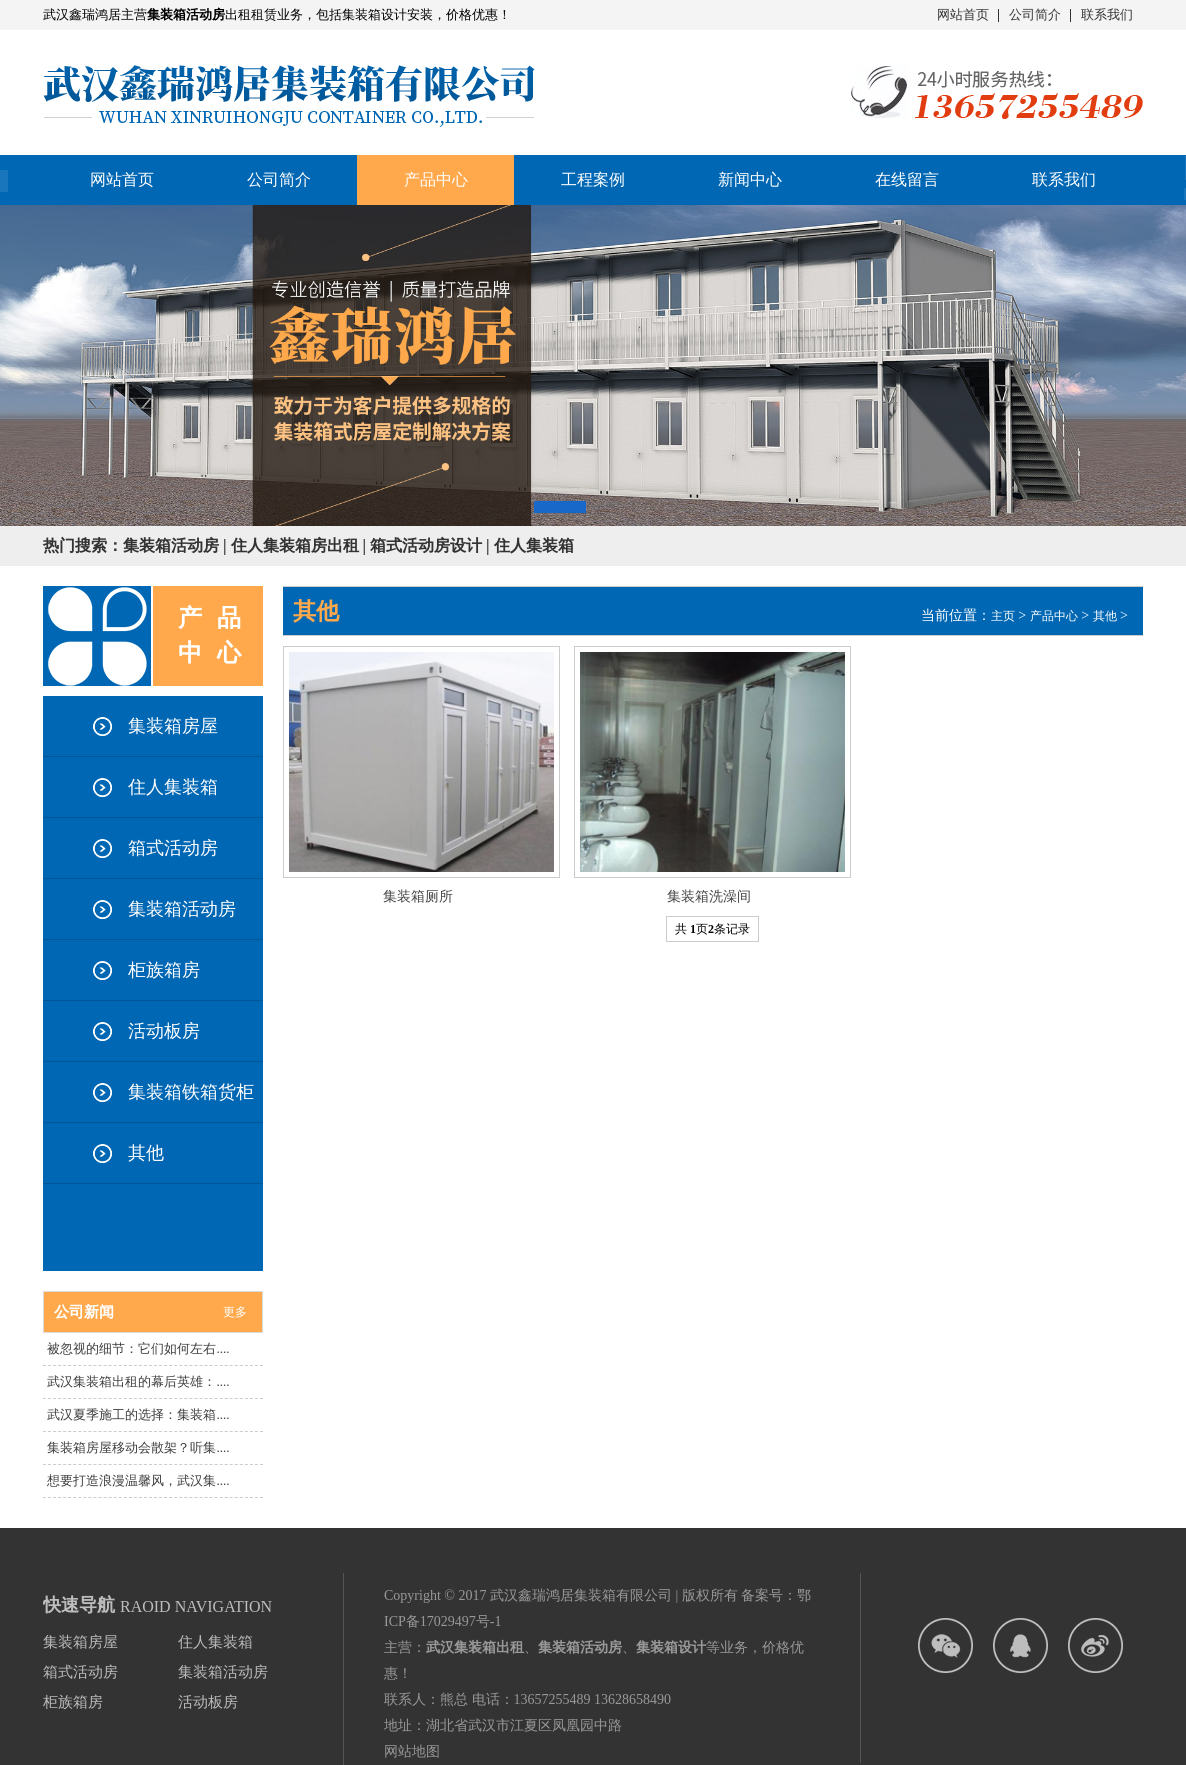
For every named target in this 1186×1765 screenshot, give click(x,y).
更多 (235, 1312)
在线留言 (907, 179)
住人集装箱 (173, 787)
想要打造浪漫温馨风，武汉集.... (138, 1480)
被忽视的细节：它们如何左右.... (138, 1348)
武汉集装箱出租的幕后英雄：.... (138, 1381)
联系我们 (1107, 14)
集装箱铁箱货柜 (191, 1092)
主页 (1003, 616)
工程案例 (593, 179)
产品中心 (1054, 616)
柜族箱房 (164, 970)
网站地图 (412, 1751)
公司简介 (1035, 14)
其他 (146, 1153)
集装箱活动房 (182, 909)
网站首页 (963, 14)
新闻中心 (750, 179)
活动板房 (164, 1031)
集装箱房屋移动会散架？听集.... (138, 1447)
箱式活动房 (173, 848)
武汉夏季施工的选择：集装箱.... (138, 1414)
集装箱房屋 (173, 726)
